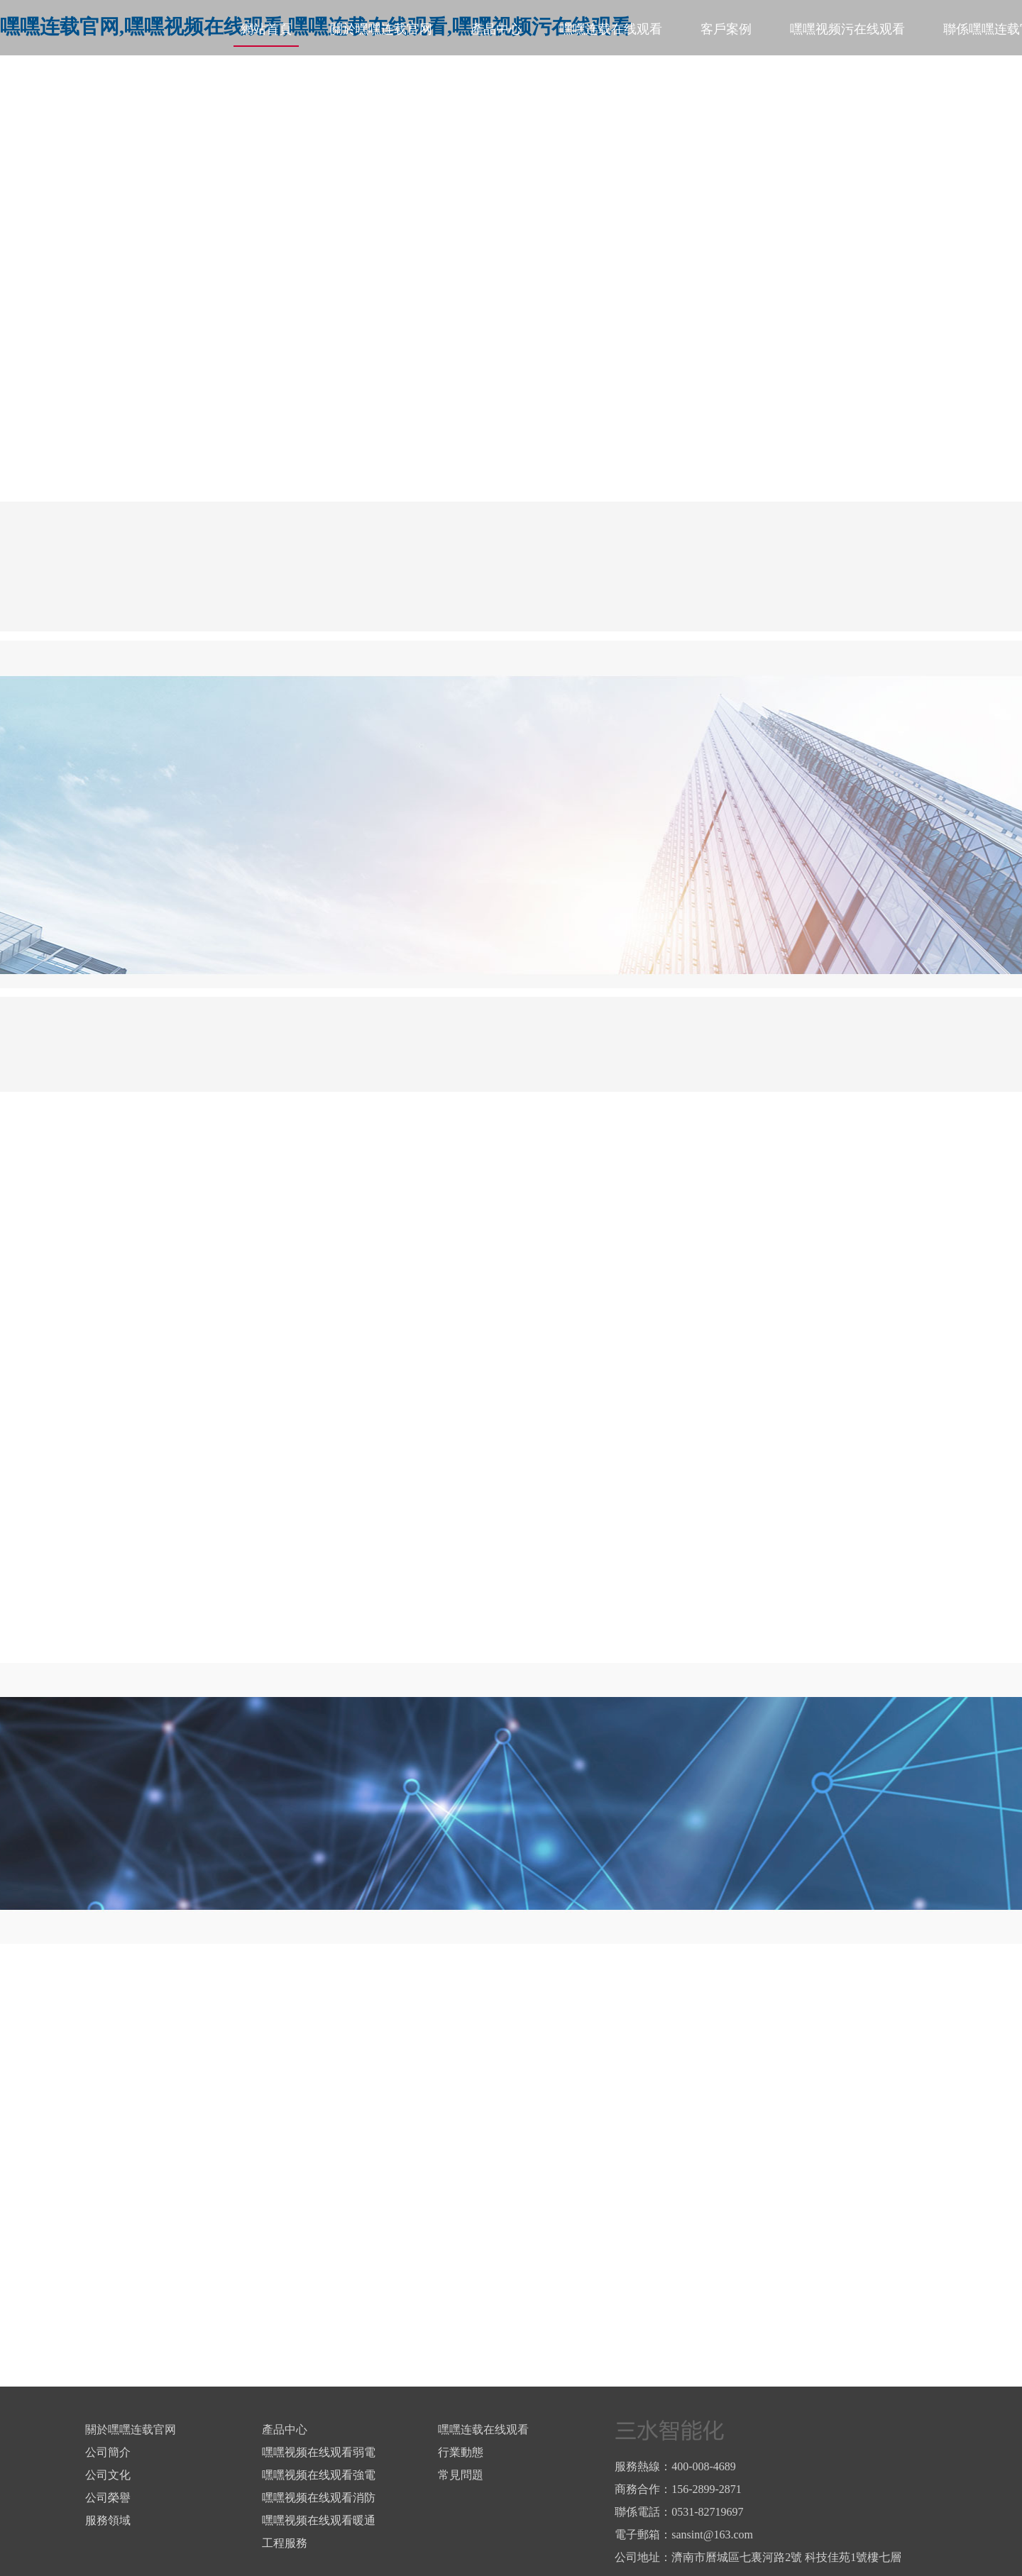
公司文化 (108, 2475)
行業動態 (460, 2452)
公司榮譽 (108, 2498)
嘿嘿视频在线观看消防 (318, 2498)
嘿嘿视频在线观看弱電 (318, 2452)
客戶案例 (726, 29)
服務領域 (108, 2520)
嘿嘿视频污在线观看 (847, 29)
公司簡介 (108, 2452)
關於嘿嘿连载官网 (381, 29)
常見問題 (460, 2475)
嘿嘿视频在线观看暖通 (318, 2520)
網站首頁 (266, 29)
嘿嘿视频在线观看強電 (318, 2475)
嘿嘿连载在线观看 (611, 29)
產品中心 (496, 29)
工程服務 (284, 2543)
